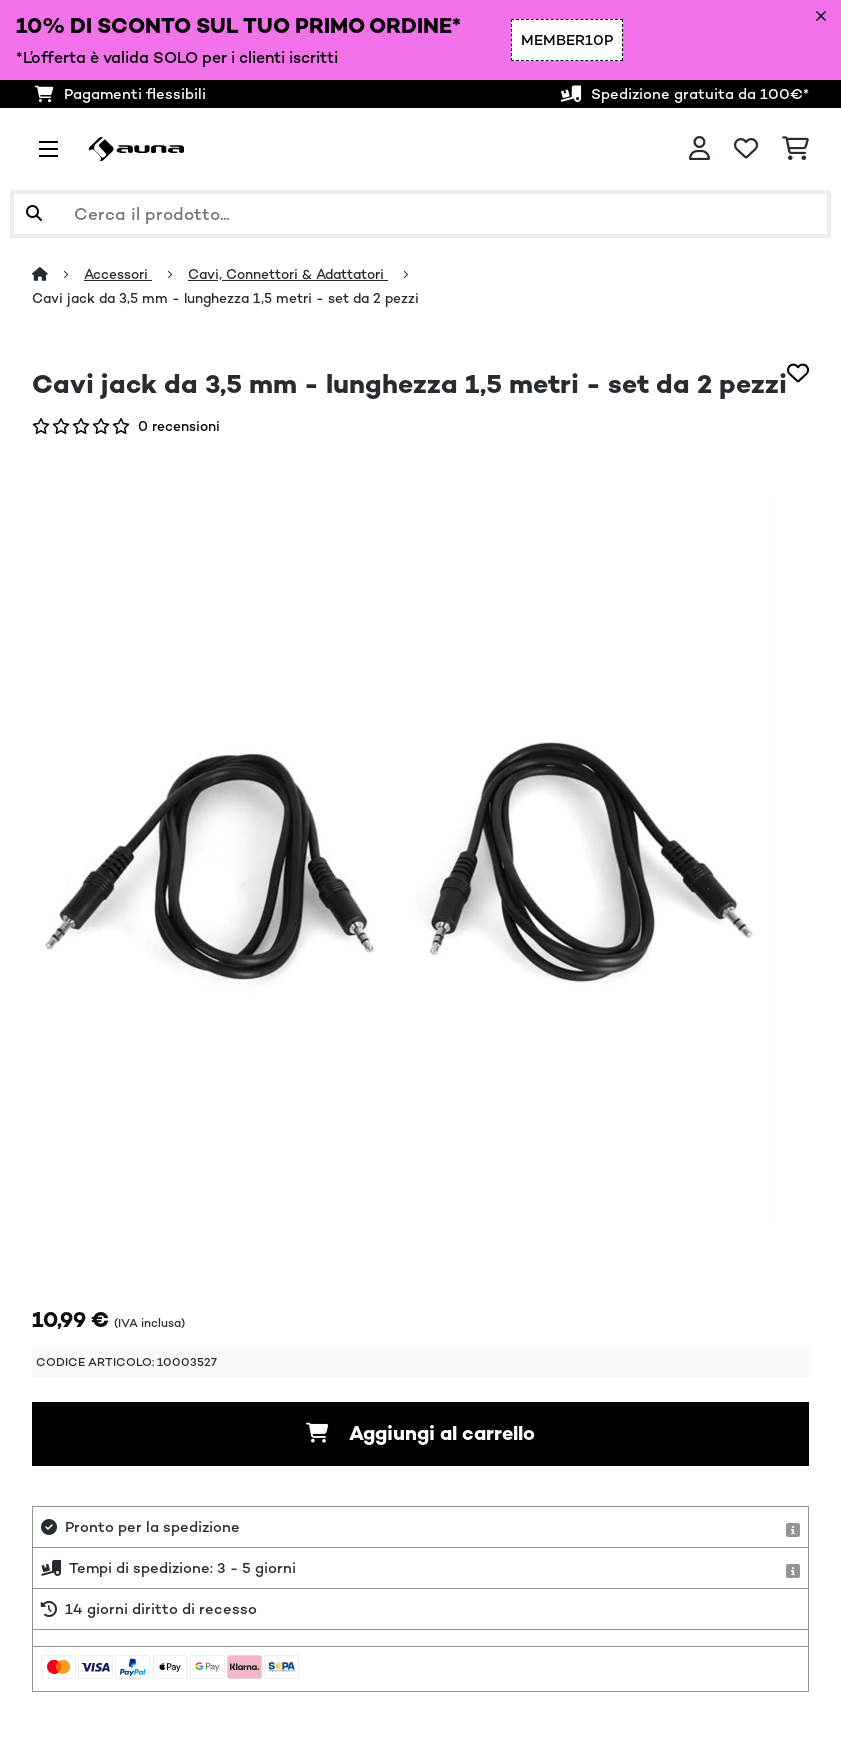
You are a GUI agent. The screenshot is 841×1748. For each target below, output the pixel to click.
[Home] (58, 274)
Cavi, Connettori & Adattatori (288, 274)
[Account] (699, 149)
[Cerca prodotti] (420, 214)
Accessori (118, 274)
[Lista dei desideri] (746, 149)
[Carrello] (795, 149)
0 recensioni (179, 426)
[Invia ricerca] (34, 214)
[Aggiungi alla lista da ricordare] (798, 373)
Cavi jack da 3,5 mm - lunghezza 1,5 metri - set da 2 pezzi (225, 298)
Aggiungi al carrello (420, 1433)
